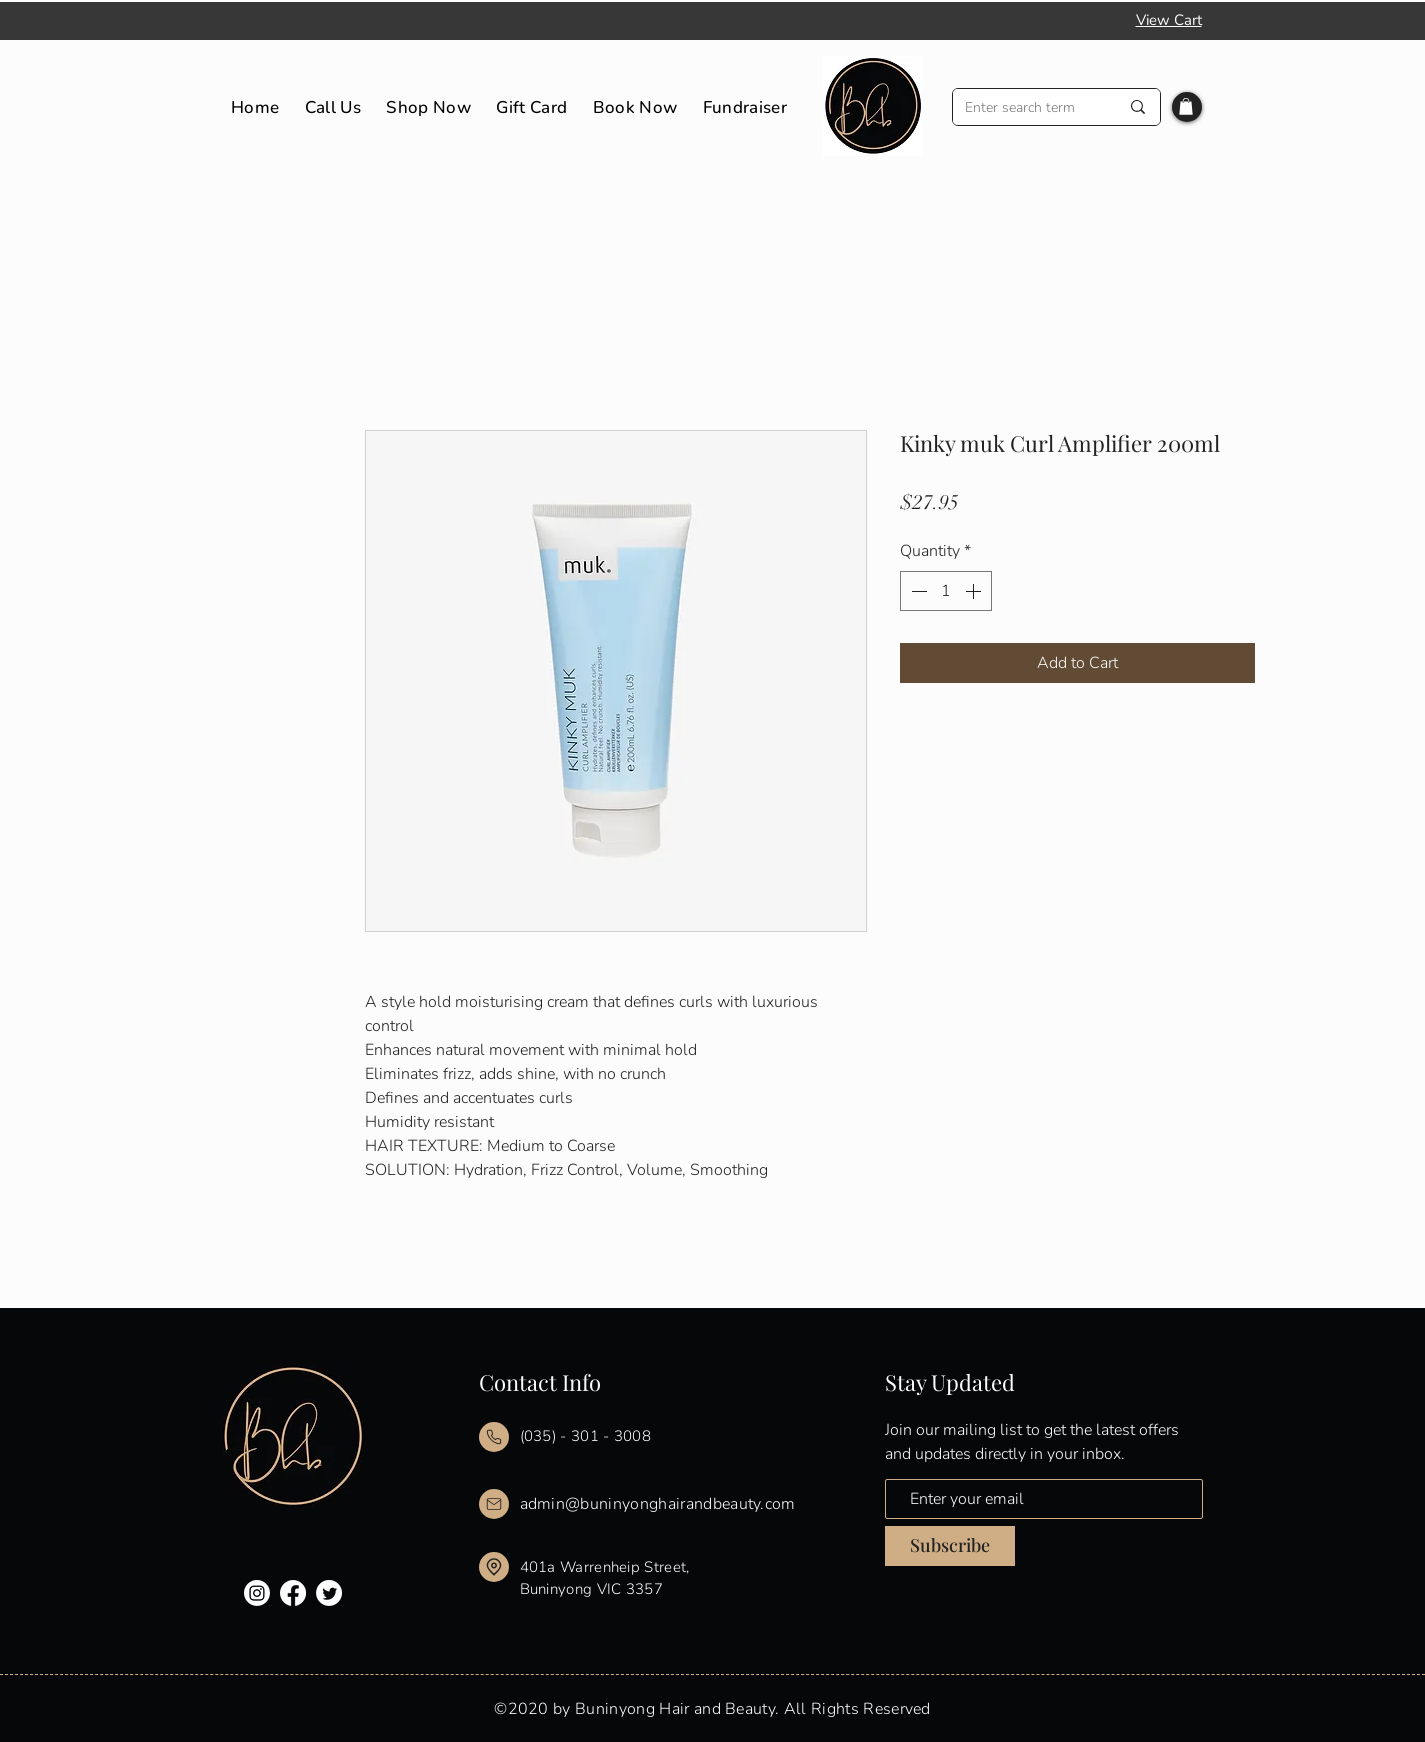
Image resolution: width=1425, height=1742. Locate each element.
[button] (1186, 106)
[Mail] (494, 1437)
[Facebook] (293, 1593)
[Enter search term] (1027, 107)
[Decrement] (917, 591)
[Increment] (975, 591)
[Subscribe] (950, 1546)
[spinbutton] (946, 591)
